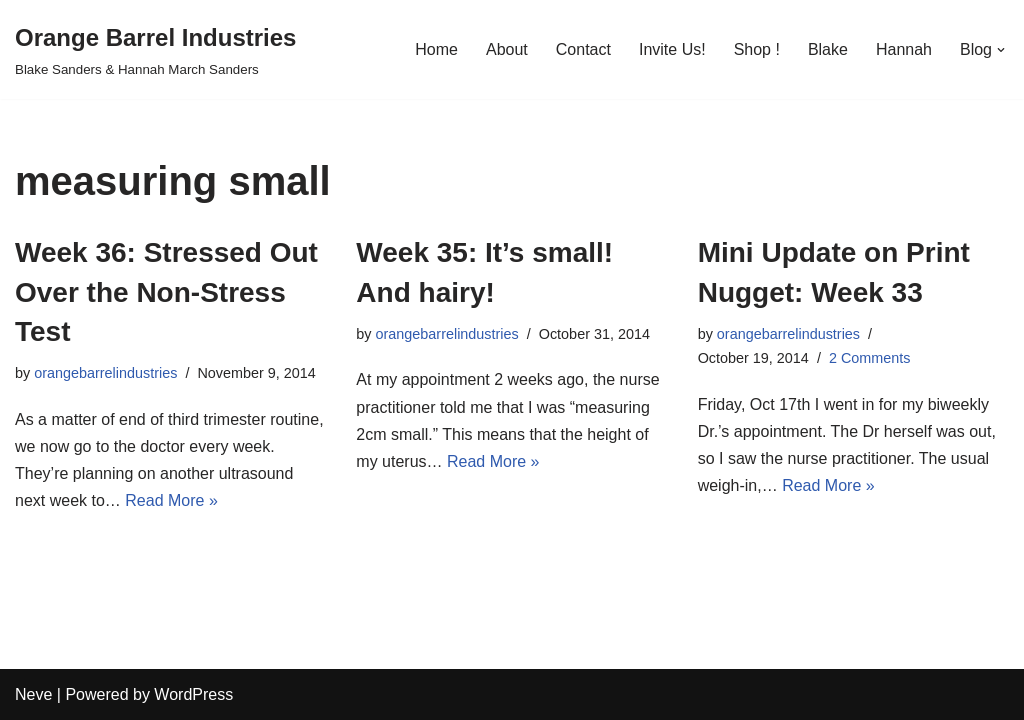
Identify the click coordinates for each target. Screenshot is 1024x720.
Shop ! (757, 49)
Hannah (904, 49)
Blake (828, 49)
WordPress (193, 694)
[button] (1001, 50)
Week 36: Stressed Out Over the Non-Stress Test (166, 291)
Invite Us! (672, 49)
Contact (583, 49)
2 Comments (870, 358)
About (507, 49)
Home (436, 49)
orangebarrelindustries (105, 373)
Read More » (171, 500)
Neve (33, 694)
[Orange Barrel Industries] (155, 49)
